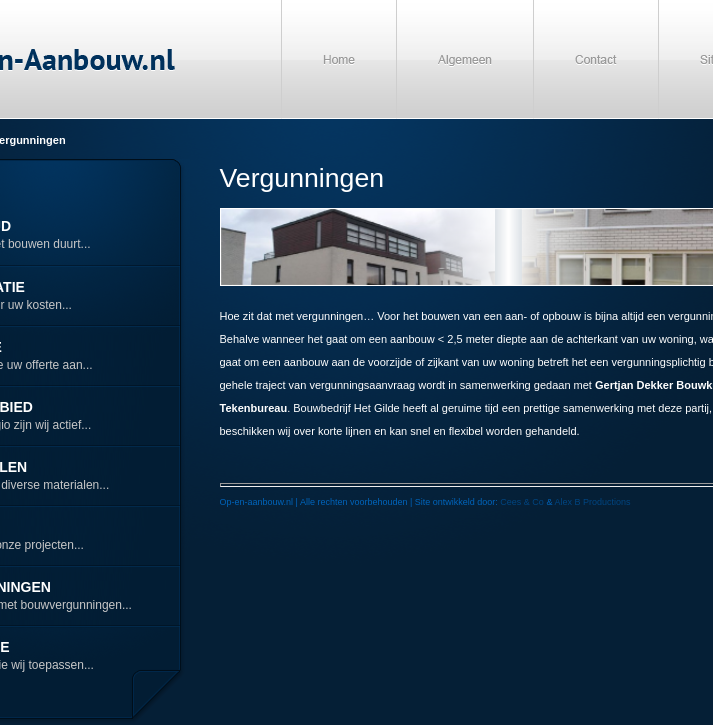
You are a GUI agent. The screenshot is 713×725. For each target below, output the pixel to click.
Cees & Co (522, 502)
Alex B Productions (592, 502)
